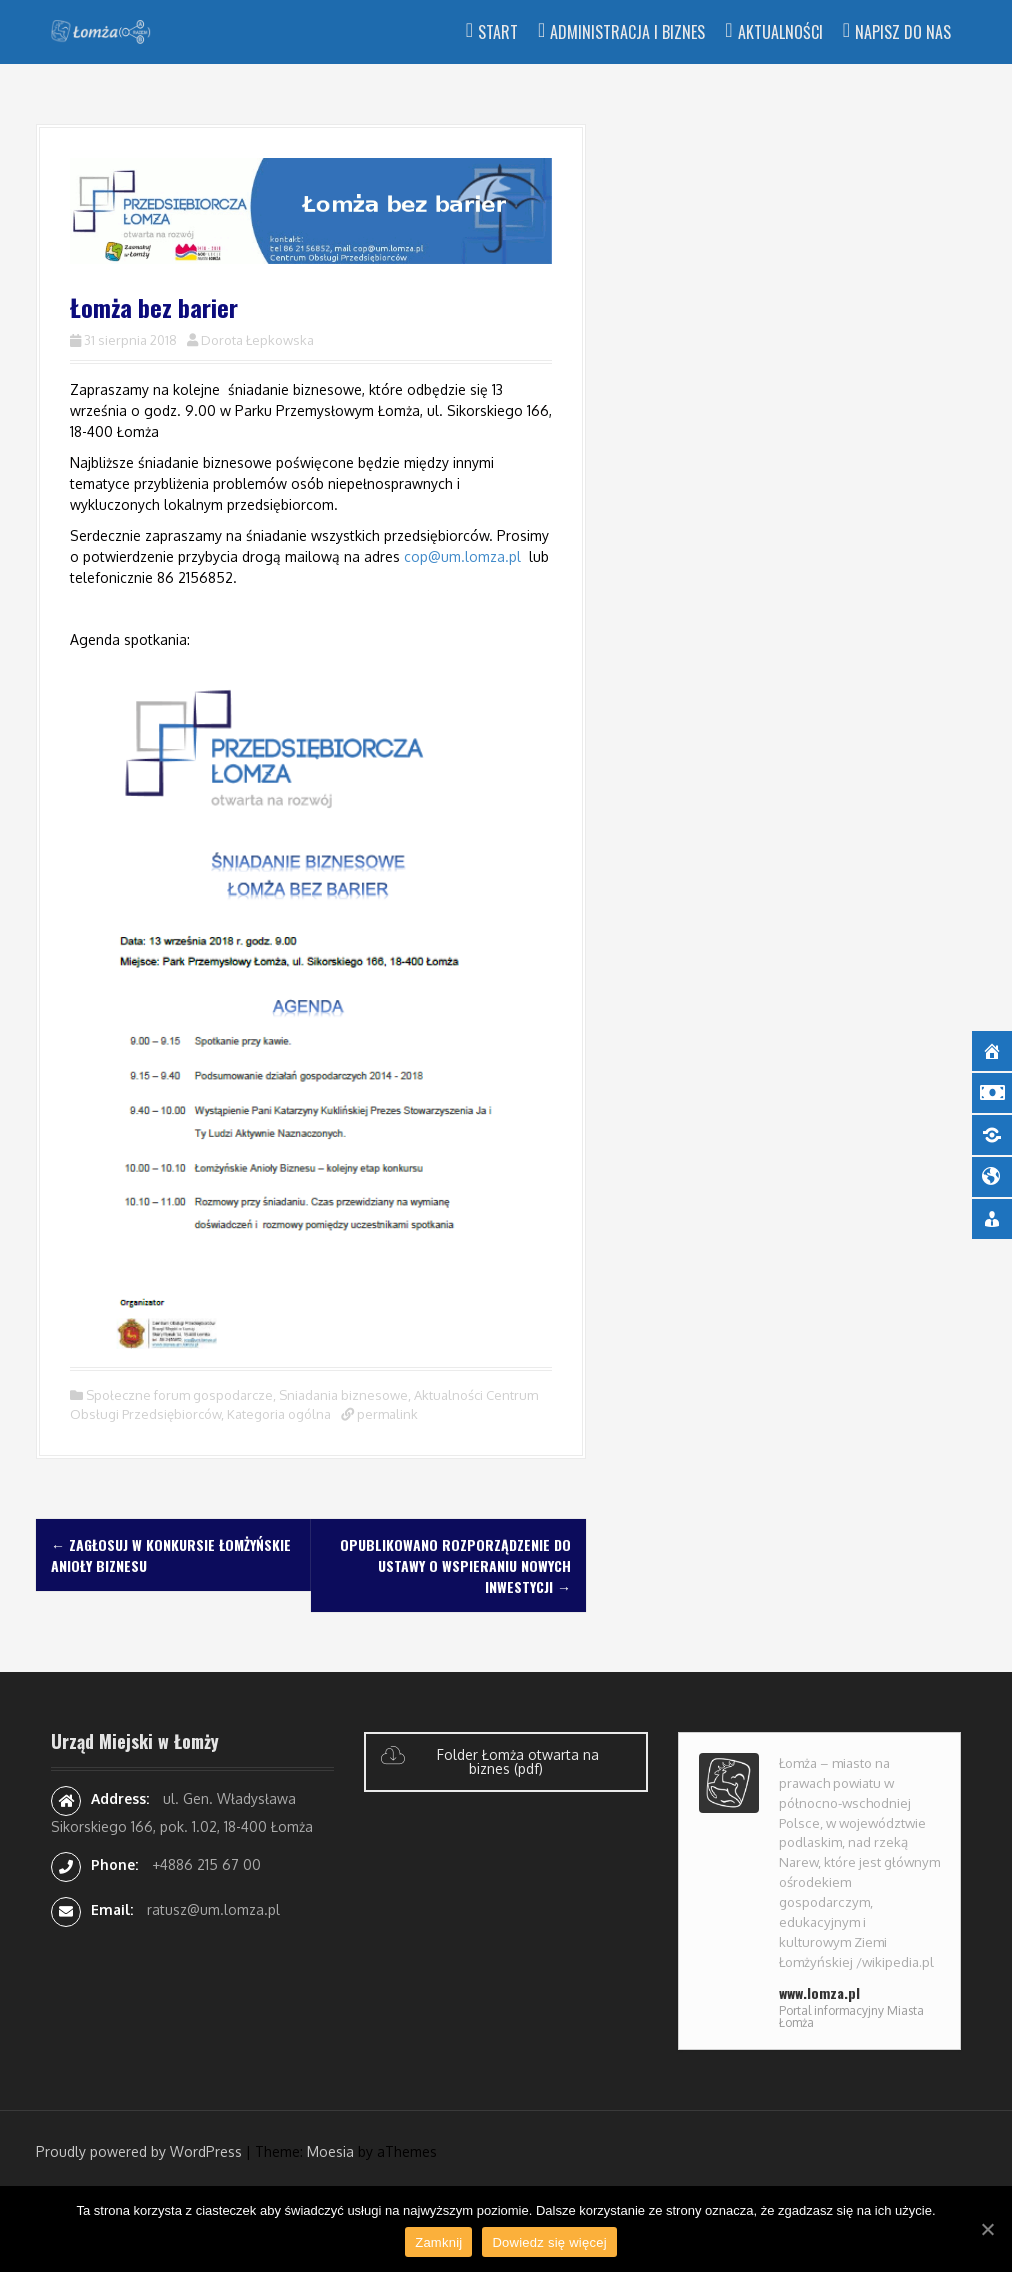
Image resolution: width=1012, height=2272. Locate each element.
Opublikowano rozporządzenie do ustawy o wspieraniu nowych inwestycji (455, 1565)
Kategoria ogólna (279, 1414)
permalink (386, 1414)
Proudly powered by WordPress (139, 2151)
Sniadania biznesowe (343, 1395)
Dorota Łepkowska (257, 340)
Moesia (330, 2151)
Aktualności (780, 32)
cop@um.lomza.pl (462, 556)
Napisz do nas (903, 32)
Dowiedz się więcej (549, 2242)
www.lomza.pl (819, 1992)
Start (498, 32)
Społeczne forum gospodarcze (179, 1395)
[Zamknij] (987, 2229)
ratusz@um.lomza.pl (213, 1909)
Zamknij (438, 2242)
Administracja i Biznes (627, 32)
